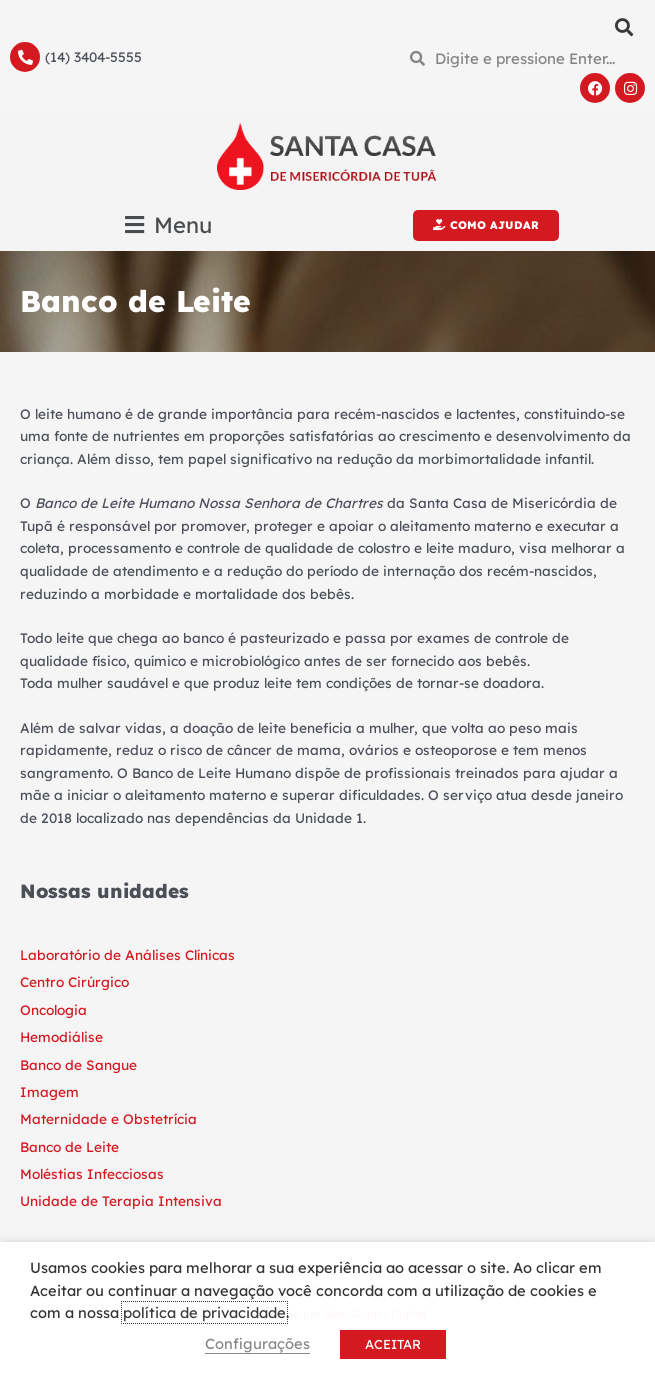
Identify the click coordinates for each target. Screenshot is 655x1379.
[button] (623, 26)
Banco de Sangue (78, 1064)
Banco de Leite (69, 1146)
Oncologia (53, 1009)
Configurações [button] (257, 1343)
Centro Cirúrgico (74, 981)
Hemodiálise (61, 1036)
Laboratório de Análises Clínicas (127, 954)
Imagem (49, 1091)
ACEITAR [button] (393, 1344)
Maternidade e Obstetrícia (108, 1118)
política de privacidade (204, 1312)
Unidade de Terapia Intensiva (121, 1200)
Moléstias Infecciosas (92, 1173)
